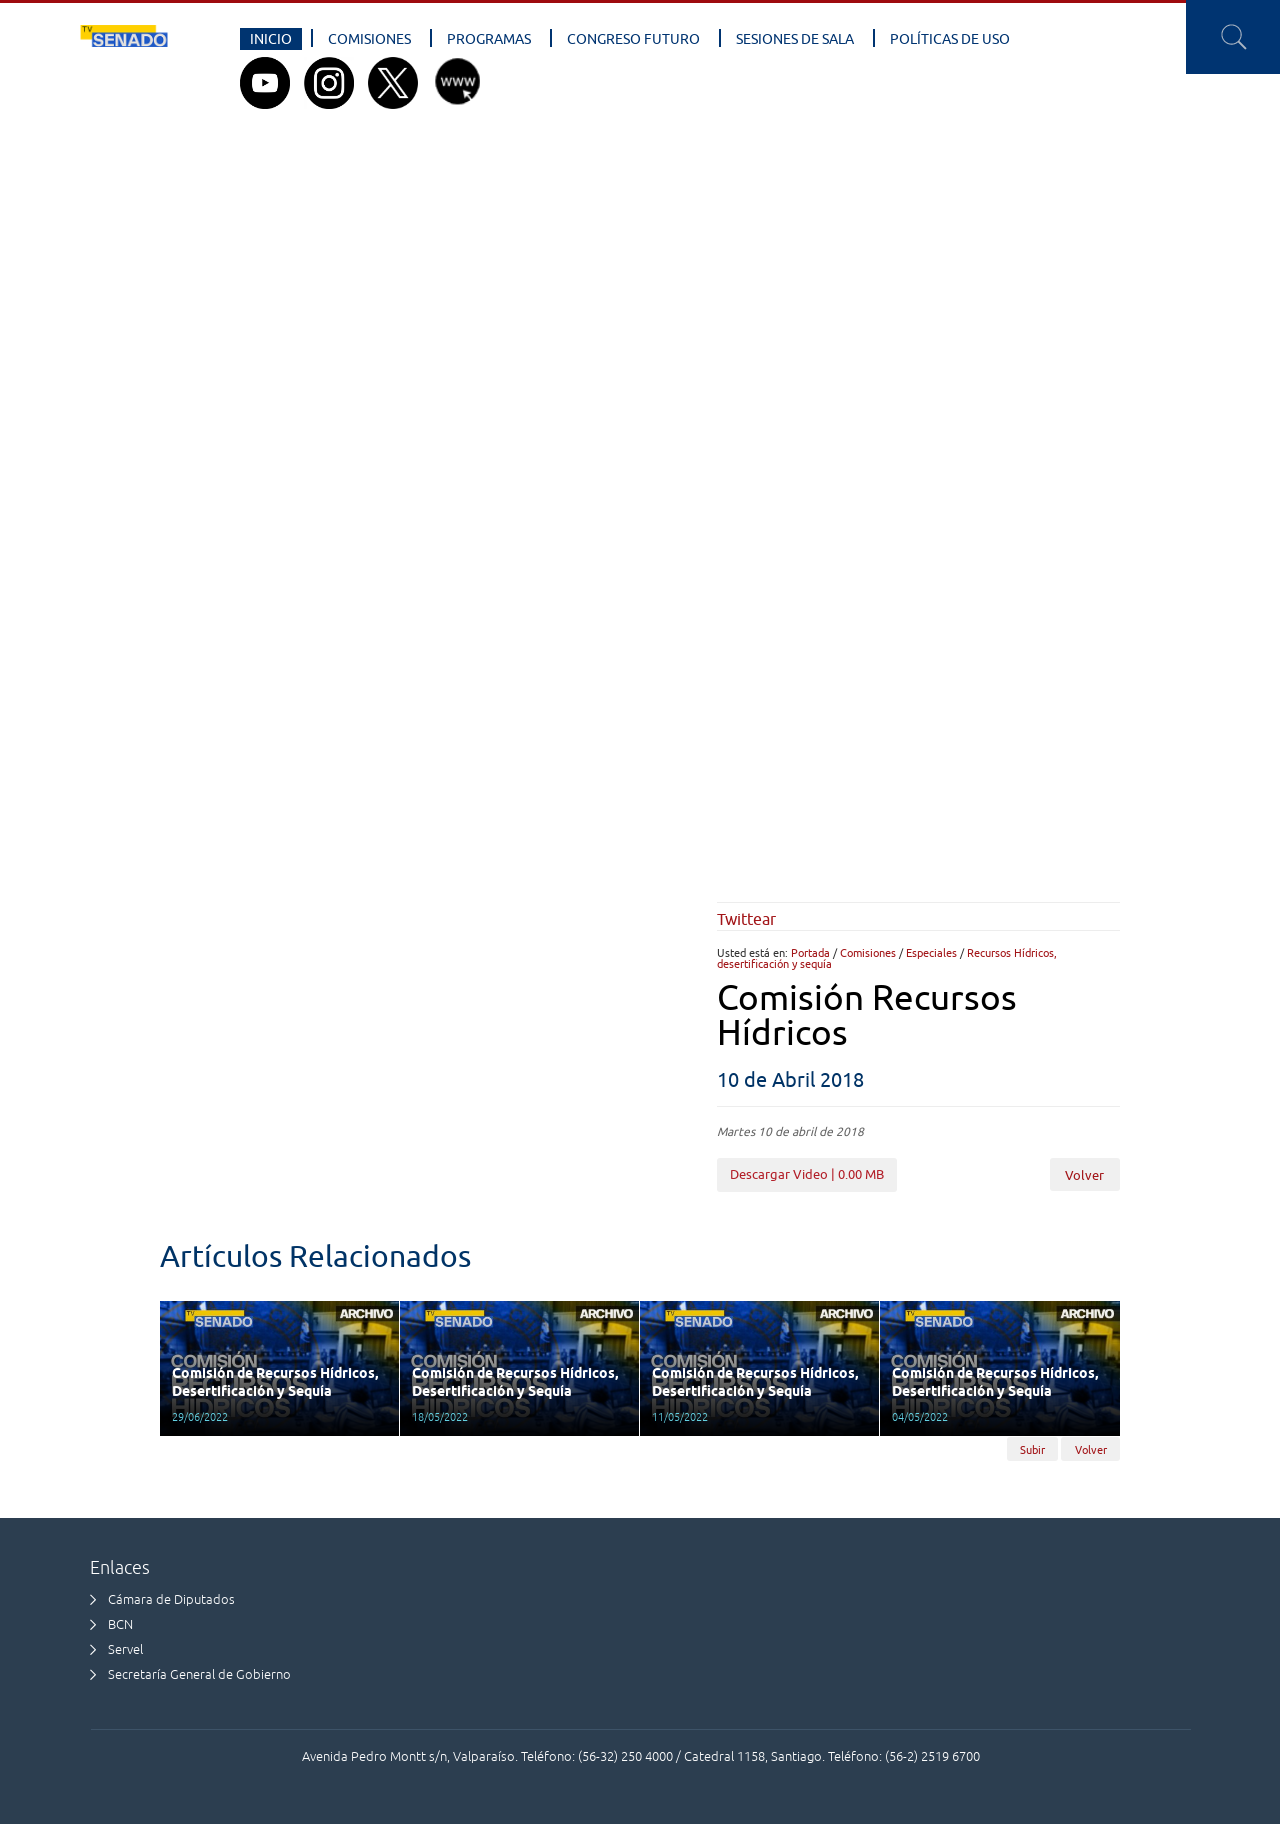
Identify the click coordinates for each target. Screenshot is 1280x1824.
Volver (1084, 1175)
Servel (125, 1649)
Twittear (746, 919)
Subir (1032, 1449)
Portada (810, 952)
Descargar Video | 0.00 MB (807, 1174)
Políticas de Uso (950, 39)
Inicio (271, 39)
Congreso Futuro (633, 39)
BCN (120, 1624)
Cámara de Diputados (171, 1599)
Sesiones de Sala (795, 39)
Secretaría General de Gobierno (199, 1674)
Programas (489, 39)
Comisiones (369, 39)
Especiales (931, 952)
